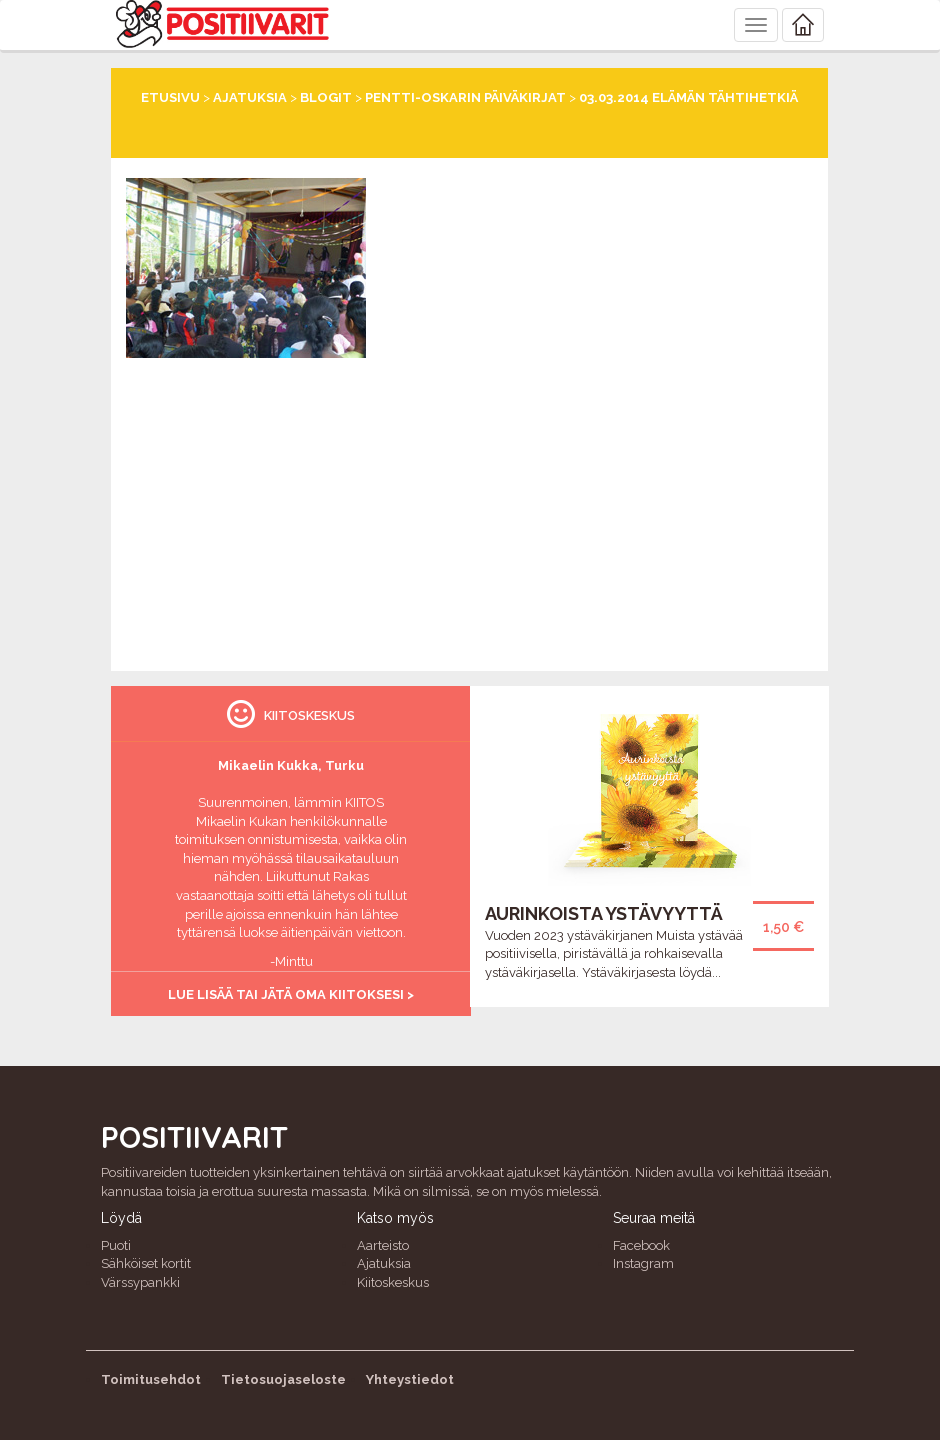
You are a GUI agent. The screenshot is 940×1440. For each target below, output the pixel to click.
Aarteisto (383, 1245)
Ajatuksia (250, 97)
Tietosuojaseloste (283, 1379)
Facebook (641, 1245)
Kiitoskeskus (393, 1282)
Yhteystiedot (410, 1379)
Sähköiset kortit (146, 1263)
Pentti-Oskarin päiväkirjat (465, 97)
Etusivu (170, 97)
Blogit (326, 97)
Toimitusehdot (151, 1379)
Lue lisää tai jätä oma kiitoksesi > (291, 994)
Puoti (116, 1245)
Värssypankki (140, 1282)
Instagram (643, 1263)
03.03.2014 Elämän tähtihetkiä (688, 97)
